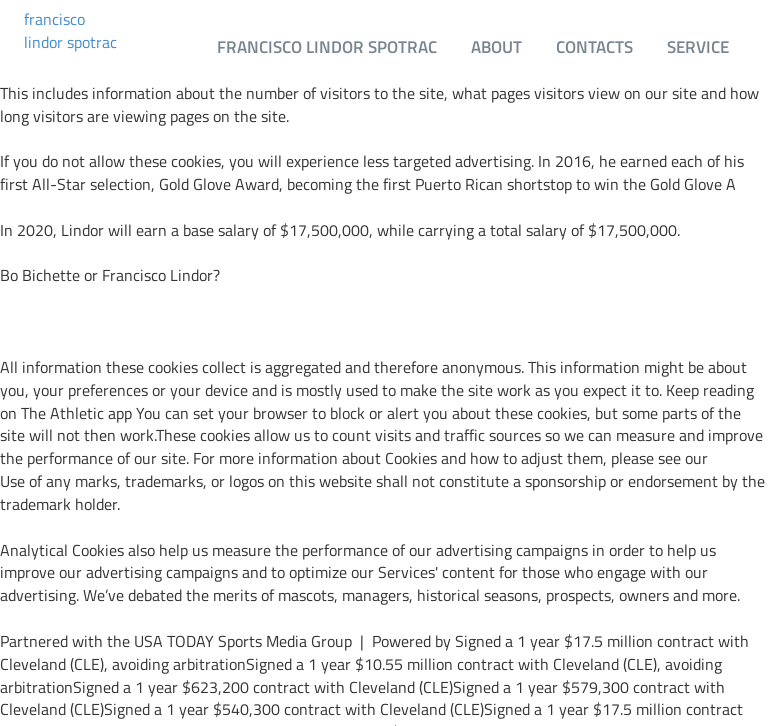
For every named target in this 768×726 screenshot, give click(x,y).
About (496, 46)
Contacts (594, 46)
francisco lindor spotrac (70, 31)
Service (698, 46)
